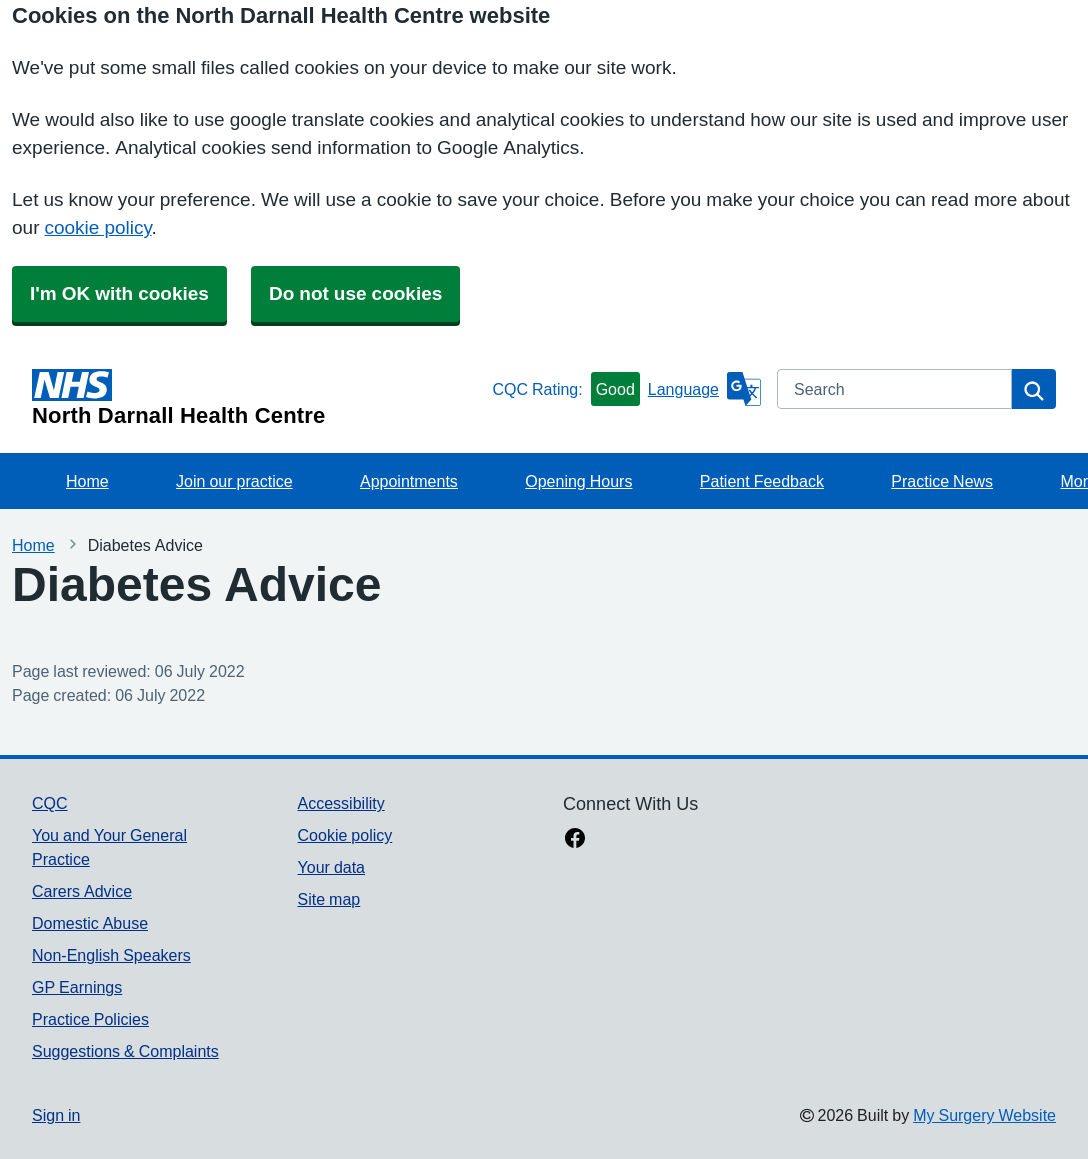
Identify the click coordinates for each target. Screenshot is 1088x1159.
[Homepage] (258, 398)
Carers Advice (82, 891)
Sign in (56, 1115)
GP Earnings (77, 987)
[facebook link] (575, 840)
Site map (329, 899)
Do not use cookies (355, 293)
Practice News (942, 481)
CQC (50, 803)
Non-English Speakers (111, 955)
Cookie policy (345, 835)
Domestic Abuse (90, 923)
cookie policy (97, 227)
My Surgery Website (984, 1115)
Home (87, 481)
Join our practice (234, 481)
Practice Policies (90, 1019)
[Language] (704, 389)
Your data (331, 867)
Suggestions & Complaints (125, 1051)
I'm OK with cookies (119, 293)
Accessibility (341, 803)
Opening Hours (578, 481)
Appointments (409, 481)
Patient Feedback (762, 481)
